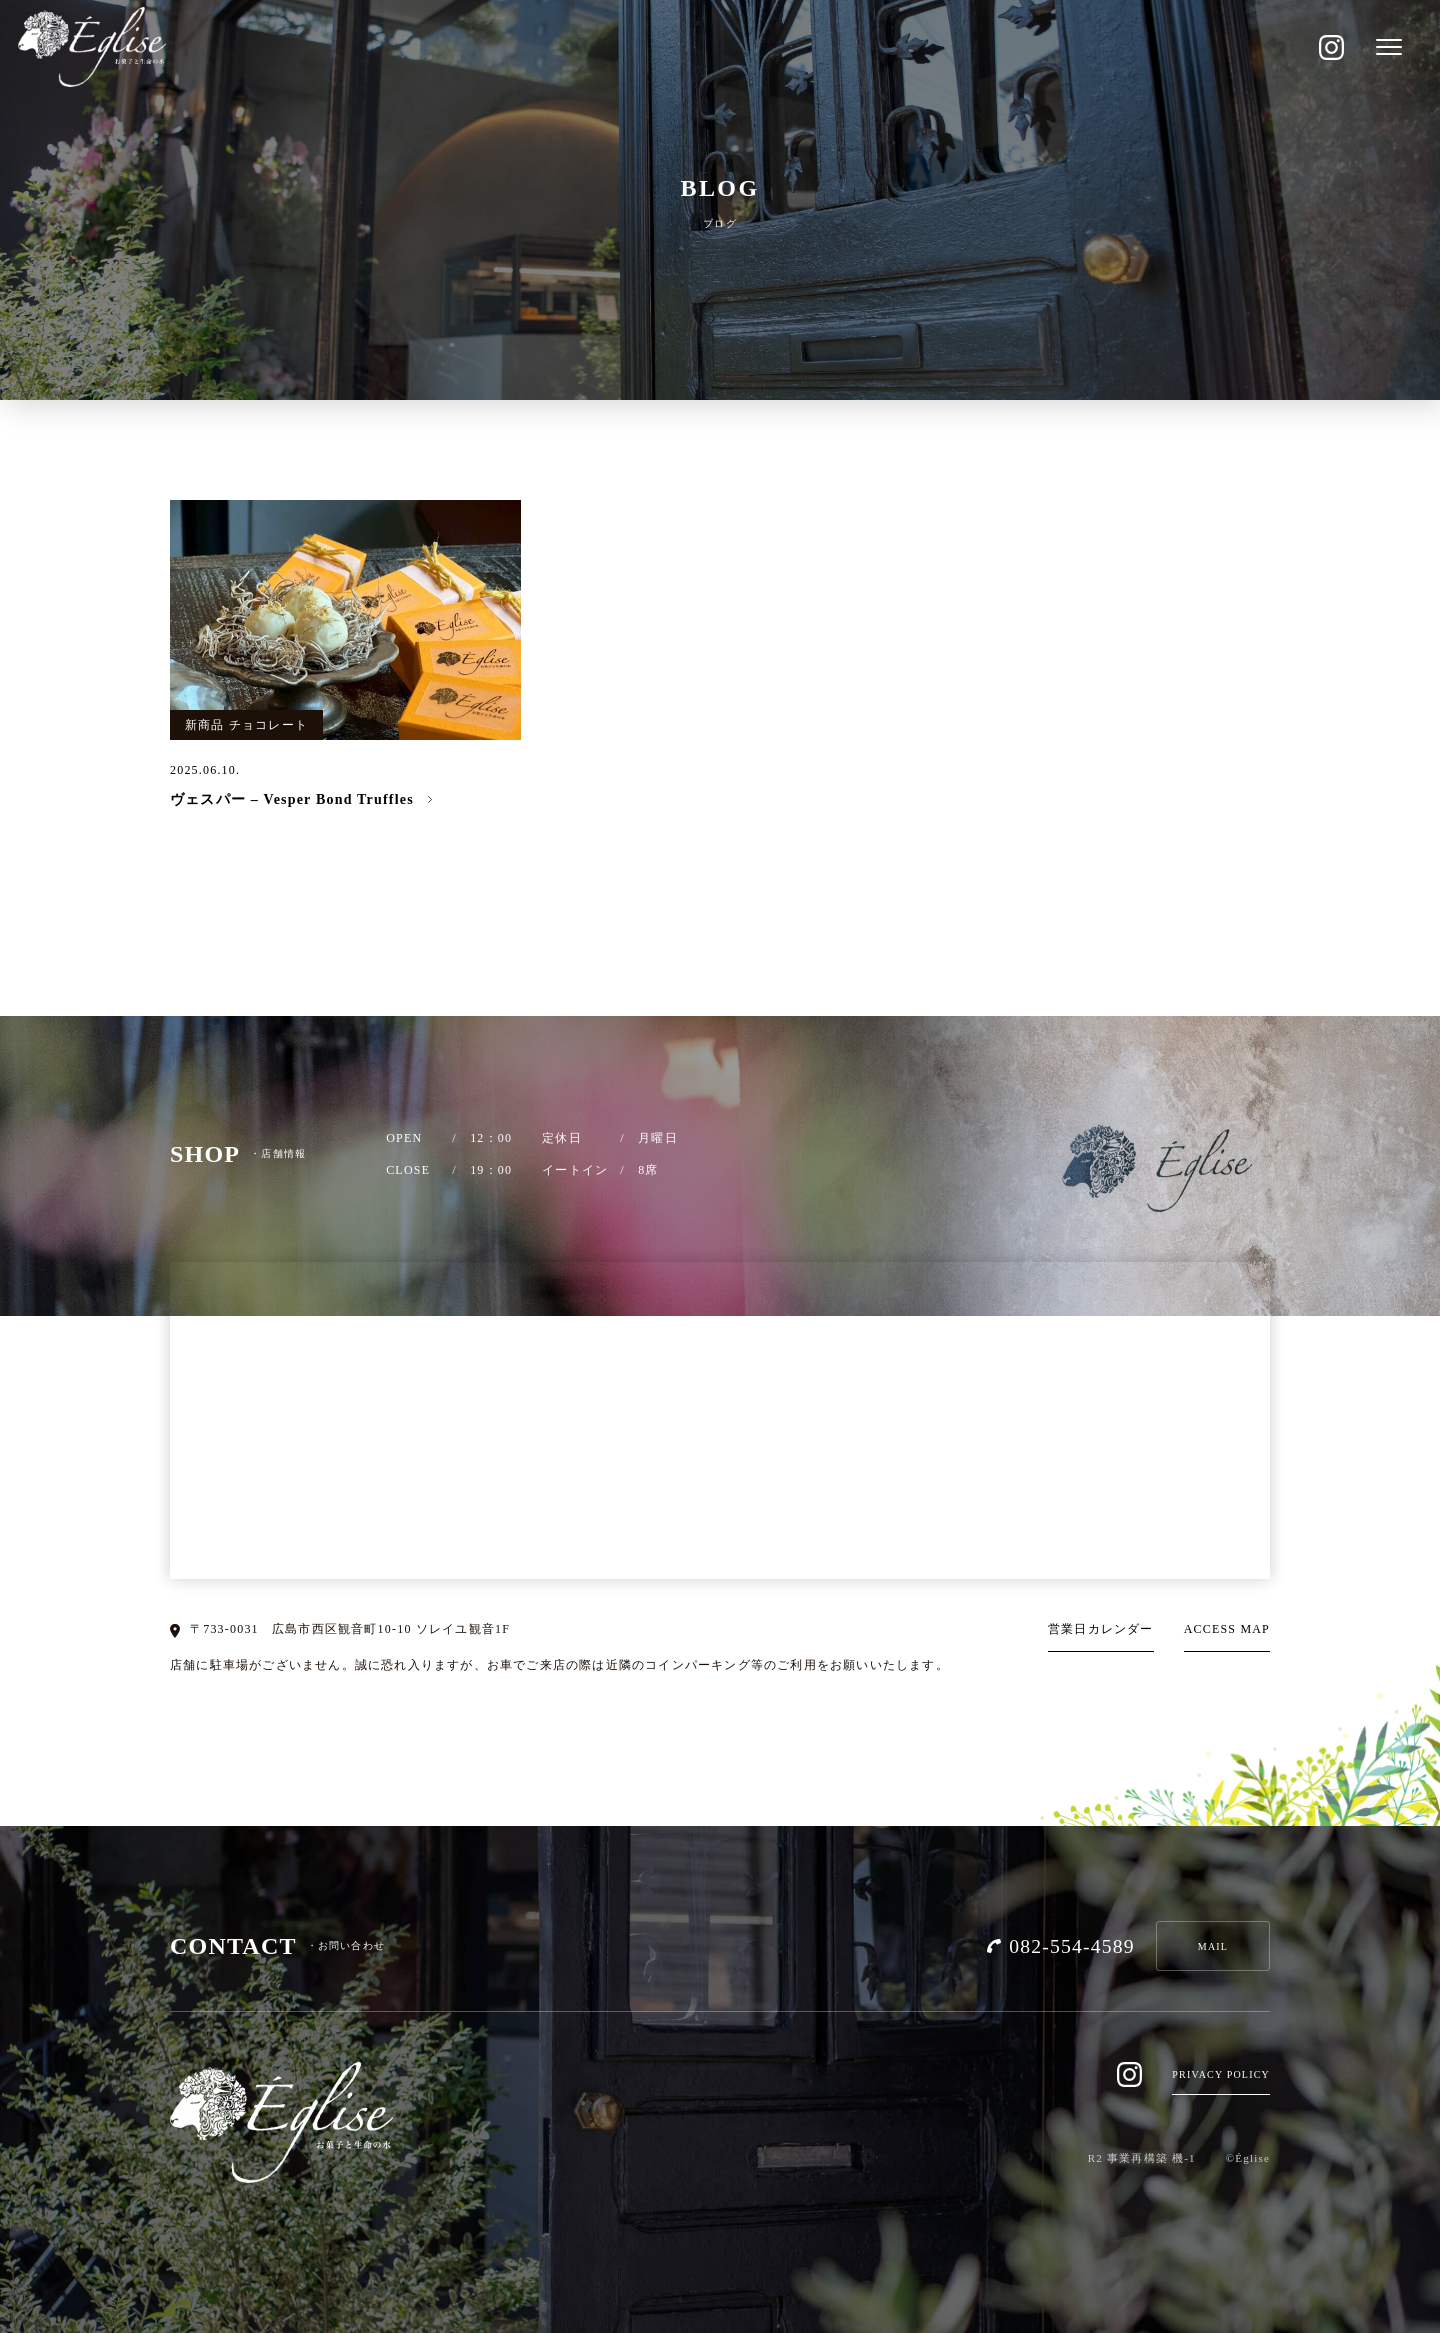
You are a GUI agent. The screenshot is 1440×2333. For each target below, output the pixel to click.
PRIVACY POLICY (1221, 2074)
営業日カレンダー (1101, 1629)
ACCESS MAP (1227, 1629)
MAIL (1213, 1946)
